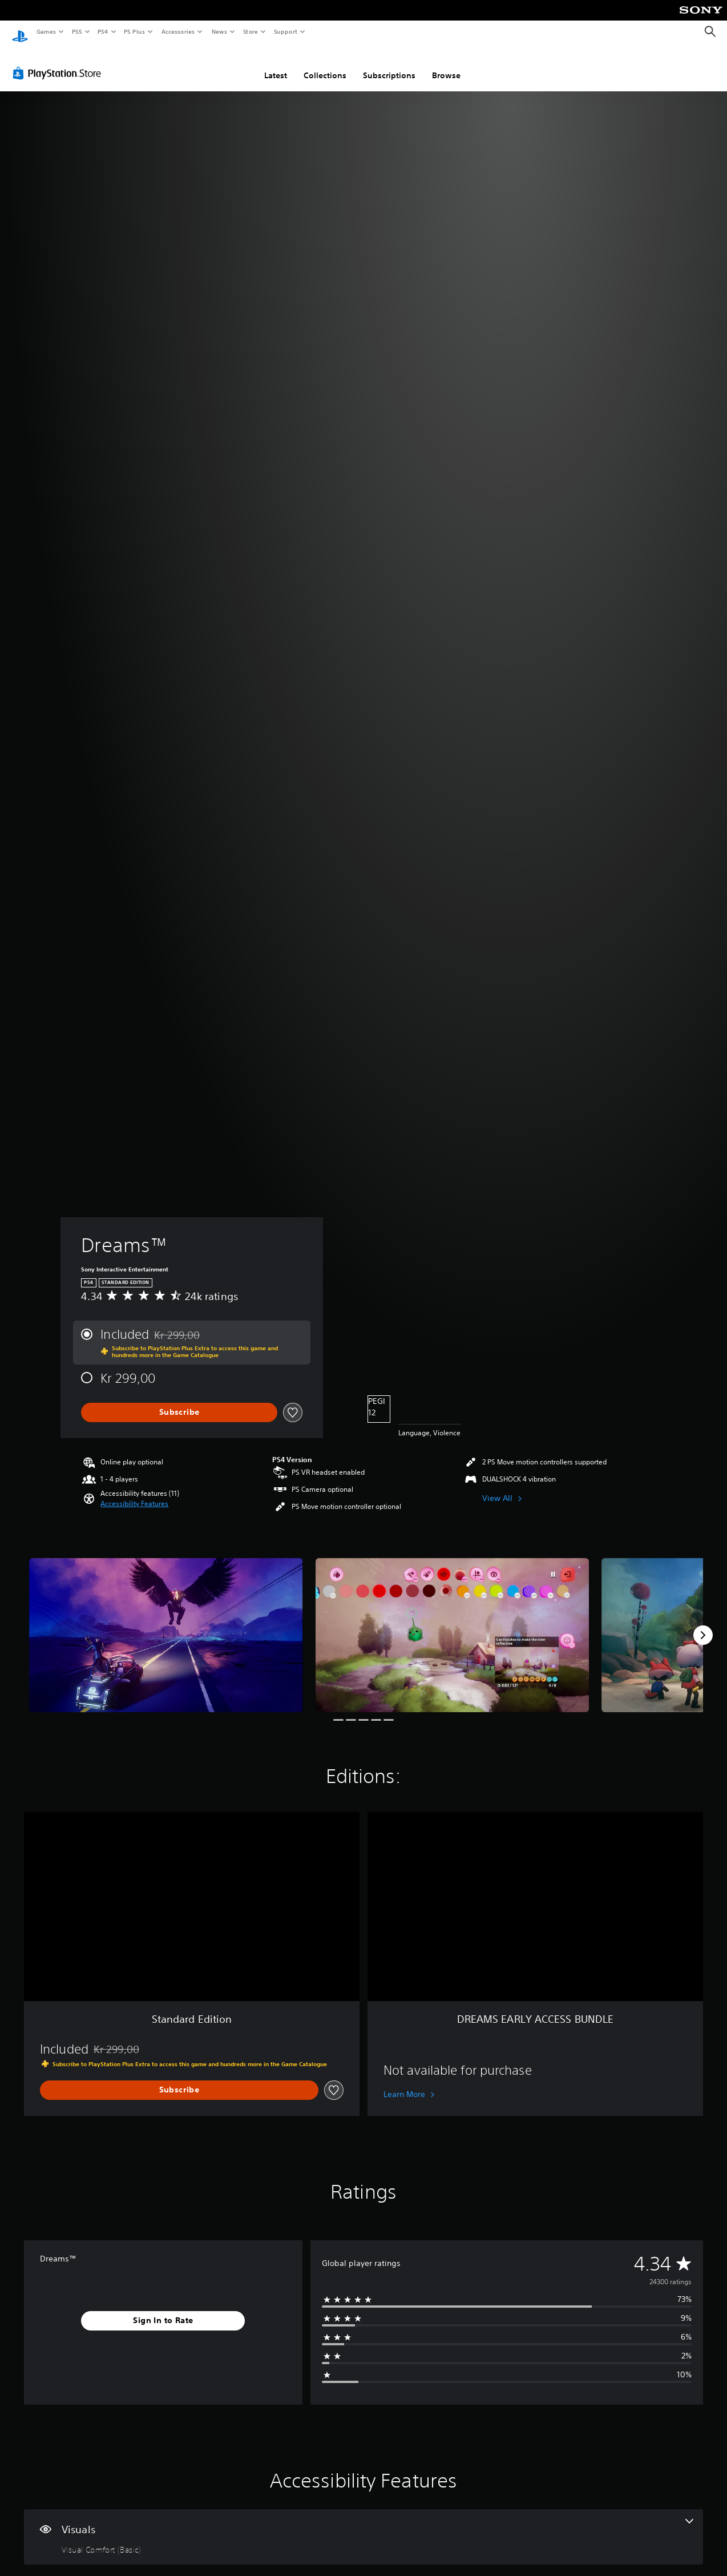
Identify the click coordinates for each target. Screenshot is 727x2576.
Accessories (177, 31)
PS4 (102, 31)
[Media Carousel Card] (166, 1624)
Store (250, 31)
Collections (325, 64)
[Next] (703, 1624)
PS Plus (135, 31)
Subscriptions (389, 64)
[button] (134, 1493)
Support (285, 31)
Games (45, 31)
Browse (446, 64)
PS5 (76, 31)
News (219, 31)
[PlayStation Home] (20, 32)
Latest (275, 64)
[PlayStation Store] (59, 62)
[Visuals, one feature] (363, 2526)
